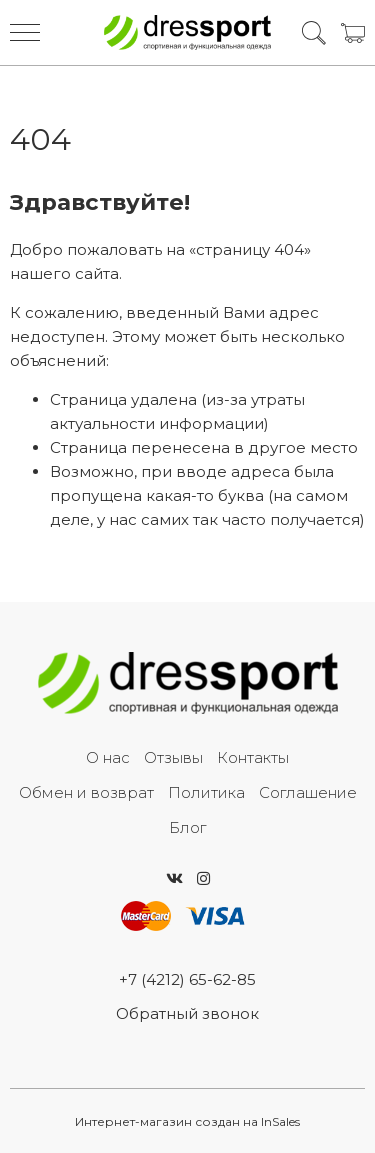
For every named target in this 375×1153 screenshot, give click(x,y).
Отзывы (173, 757)
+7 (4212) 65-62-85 (187, 979)
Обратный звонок (187, 1013)
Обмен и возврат (86, 792)
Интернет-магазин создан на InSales (187, 1121)
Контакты (253, 757)
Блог (187, 827)
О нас (108, 757)
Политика (206, 792)
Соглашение (308, 792)
